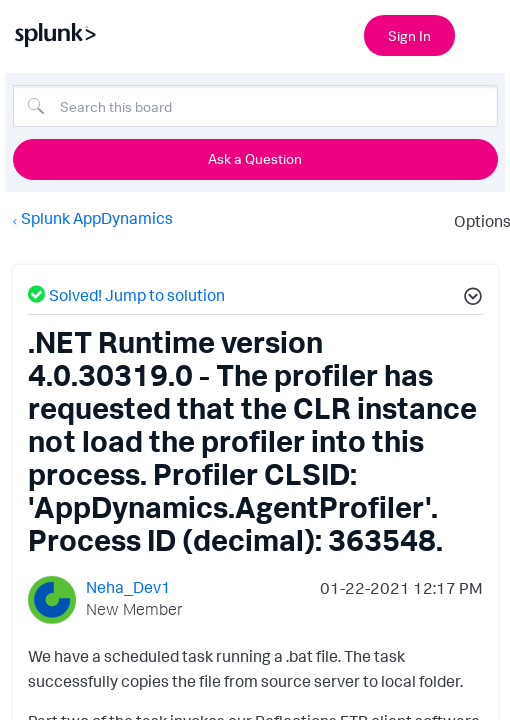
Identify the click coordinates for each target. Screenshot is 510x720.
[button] (470, 299)
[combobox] (255, 106)
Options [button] (476, 221)
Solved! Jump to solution (137, 295)
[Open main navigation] (483, 33)
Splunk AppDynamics (97, 218)
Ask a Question (255, 158)
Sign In (409, 35)
